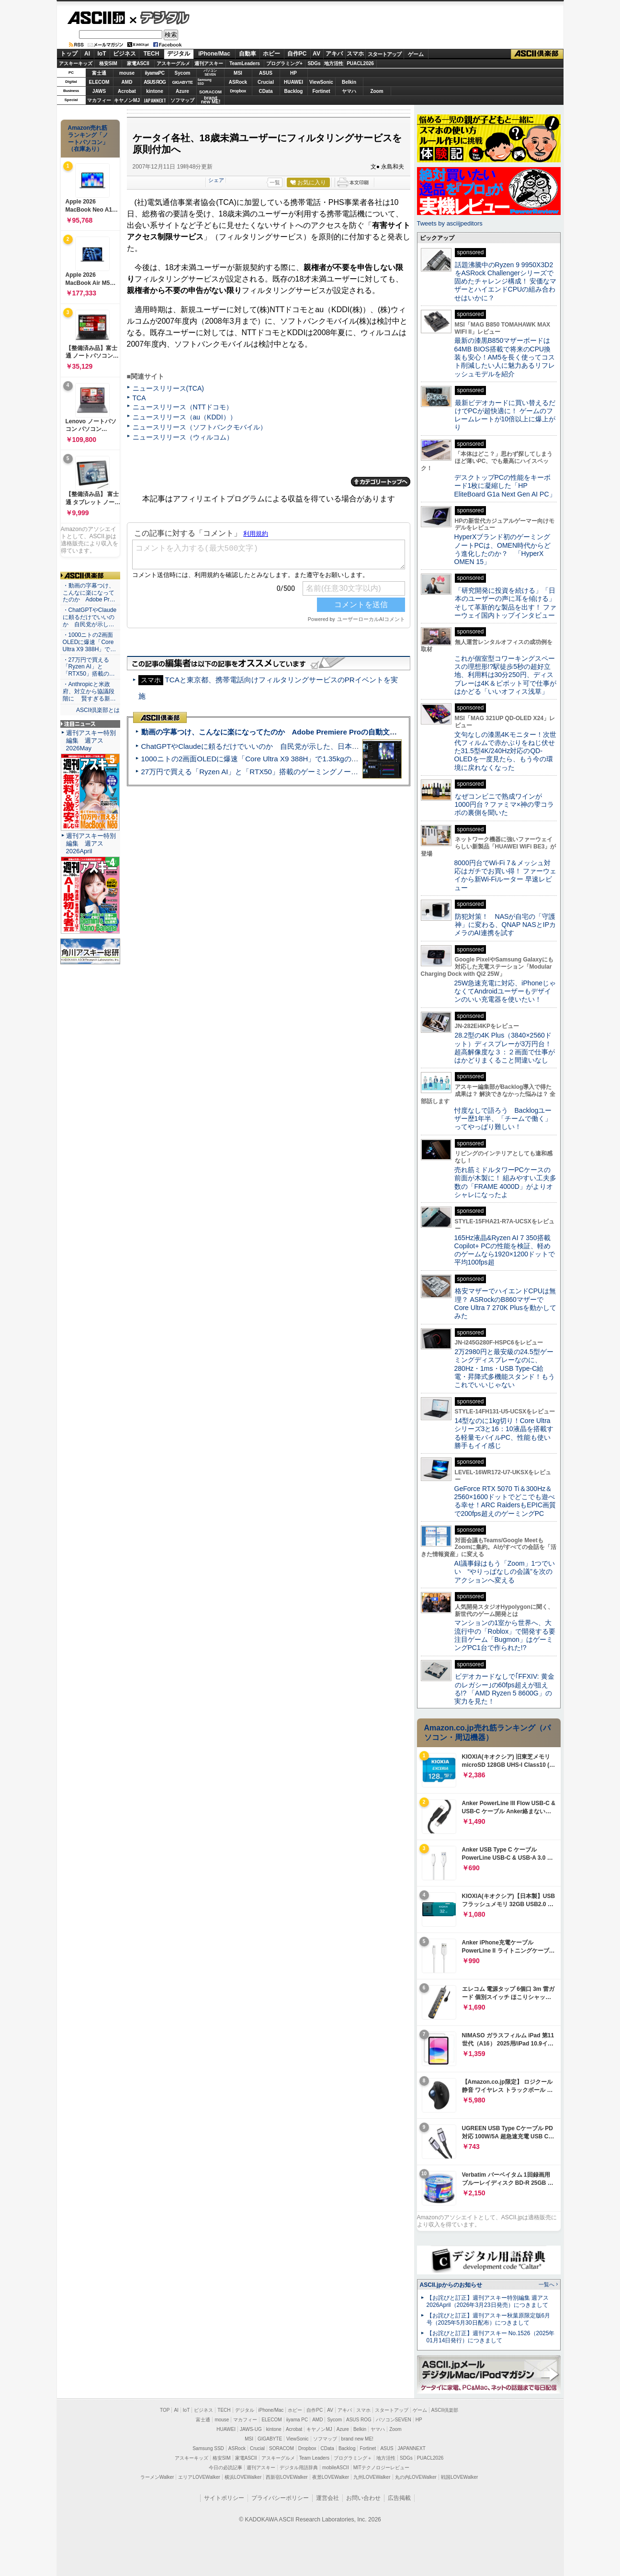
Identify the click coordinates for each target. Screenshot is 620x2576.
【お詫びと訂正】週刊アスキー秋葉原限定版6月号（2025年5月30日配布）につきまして (489, 2319)
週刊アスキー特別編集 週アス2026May (91, 740)
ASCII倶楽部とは (98, 710)
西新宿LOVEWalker (286, 2477)
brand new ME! (357, 2438)
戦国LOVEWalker (459, 2477)
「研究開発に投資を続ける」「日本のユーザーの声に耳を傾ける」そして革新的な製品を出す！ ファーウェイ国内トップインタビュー (505, 603)
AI (87, 53)
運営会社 (327, 2498)
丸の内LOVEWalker (416, 2477)
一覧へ (546, 2284)
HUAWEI (293, 82)
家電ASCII (138, 63)
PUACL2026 (360, 63)
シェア (216, 180)
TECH (151, 53)
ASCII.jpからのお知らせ (451, 2285)
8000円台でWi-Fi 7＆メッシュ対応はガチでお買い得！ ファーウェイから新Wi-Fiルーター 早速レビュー (505, 875)
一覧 (275, 182)
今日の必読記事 (225, 2467)
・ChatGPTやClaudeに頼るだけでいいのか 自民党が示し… (90, 617)
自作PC (297, 53)
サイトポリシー (224, 2498)
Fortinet (321, 91)
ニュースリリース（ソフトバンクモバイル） (200, 427)
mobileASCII (335, 2467)
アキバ (334, 53)
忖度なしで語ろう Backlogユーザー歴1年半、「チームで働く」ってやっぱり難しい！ (503, 1119)
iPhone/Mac (214, 53)
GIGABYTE (182, 82)
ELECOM (99, 82)
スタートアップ (384, 54)
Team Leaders (314, 2458)
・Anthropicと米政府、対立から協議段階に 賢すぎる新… (89, 691)
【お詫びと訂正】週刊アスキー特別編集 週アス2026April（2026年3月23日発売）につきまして (488, 2301)
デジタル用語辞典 (299, 2467)
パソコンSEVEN (210, 72)
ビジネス (124, 53)
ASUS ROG (154, 82)
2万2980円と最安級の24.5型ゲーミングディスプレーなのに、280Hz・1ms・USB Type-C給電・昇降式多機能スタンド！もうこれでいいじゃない (504, 1368)
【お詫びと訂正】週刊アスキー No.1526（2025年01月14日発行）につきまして (491, 2337)
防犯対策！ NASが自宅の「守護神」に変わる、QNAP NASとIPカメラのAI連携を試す (505, 925)
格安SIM (108, 63)
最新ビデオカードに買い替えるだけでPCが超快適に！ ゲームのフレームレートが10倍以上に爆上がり (505, 415)
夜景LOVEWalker (330, 2477)
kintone (154, 91)
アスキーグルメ (173, 63)
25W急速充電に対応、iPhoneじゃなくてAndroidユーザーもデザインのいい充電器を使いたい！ (505, 991)
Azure (182, 91)
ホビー (271, 53)
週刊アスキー (208, 63)
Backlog (293, 91)
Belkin (349, 82)
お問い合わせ (363, 2498)
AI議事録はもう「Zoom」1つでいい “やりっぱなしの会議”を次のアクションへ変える (504, 1571)
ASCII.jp (96, 17)
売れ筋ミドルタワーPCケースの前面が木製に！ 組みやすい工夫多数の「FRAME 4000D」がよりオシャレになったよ (505, 1182)
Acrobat (127, 91)
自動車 (247, 53)
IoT (102, 53)
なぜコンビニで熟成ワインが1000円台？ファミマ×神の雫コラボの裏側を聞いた (504, 804)
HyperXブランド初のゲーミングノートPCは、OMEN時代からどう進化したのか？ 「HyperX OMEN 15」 (502, 549)
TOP (164, 2410)
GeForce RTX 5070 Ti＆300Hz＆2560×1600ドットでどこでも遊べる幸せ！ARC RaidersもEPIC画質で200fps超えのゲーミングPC (505, 1501)
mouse (127, 73)
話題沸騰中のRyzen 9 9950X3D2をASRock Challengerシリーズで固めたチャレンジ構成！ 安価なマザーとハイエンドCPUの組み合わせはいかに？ (505, 281)
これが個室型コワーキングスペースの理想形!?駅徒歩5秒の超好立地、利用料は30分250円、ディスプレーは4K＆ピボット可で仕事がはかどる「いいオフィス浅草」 (505, 675)
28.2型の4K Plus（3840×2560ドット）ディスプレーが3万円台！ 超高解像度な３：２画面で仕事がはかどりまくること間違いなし (504, 1047)
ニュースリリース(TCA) (168, 388)
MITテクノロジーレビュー (381, 2467)
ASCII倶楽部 (537, 54)
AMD (127, 82)
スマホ (355, 53)
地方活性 (333, 63)
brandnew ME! (211, 100)
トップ (69, 53)
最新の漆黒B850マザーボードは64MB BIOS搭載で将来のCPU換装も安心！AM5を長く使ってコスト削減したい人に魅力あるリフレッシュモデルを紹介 (504, 357)
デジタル (160, 17)
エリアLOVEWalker (199, 2477)
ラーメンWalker (157, 2477)
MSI (238, 73)
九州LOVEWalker (371, 2477)
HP (293, 73)
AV (316, 53)
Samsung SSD (208, 2448)
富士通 (99, 73)
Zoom (376, 91)
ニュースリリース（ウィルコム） (183, 437)
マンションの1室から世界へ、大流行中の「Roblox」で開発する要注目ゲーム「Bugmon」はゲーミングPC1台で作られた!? (505, 1635)
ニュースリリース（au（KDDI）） (185, 417)
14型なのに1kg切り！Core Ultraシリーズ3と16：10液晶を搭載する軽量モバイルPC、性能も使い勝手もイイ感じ (503, 1433)
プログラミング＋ (353, 2458)
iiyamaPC (154, 73)
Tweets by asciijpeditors (450, 223)
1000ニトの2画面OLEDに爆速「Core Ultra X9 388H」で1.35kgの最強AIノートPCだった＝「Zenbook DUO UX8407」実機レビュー (352, 759)
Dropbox (238, 91)
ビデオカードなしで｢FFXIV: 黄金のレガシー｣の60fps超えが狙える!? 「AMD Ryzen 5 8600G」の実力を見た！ (504, 1688)
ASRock (238, 82)
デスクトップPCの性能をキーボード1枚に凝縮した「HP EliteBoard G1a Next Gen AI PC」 (505, 486)
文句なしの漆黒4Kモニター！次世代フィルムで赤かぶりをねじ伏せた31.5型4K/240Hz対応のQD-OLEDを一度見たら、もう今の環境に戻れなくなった (505, 751)
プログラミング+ (284, 63)
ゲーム (416, 54)
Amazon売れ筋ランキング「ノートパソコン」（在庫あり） (88, 138)
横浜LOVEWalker (243, 2477)
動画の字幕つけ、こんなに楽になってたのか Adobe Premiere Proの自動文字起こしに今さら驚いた (305, 732)
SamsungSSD (205, 81)
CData (266, 91)
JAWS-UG (251, 2429)
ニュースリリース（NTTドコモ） (183, 407)
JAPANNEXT (155, 100)
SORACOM (281, 2448)
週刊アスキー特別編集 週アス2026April (91, 843)
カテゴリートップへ (380, 481)
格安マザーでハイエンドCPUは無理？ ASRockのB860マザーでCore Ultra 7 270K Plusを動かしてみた (505, 1303)
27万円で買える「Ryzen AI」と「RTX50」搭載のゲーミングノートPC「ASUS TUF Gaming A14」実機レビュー (322, 772)
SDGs (313, 63)
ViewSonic (321, 82)
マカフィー (99, 100)
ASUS (265, 73)
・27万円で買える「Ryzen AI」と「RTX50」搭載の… (89, 667)
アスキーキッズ (75, 63)
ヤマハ (349, 91)
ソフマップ (182, 100)
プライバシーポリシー (280, 2498)
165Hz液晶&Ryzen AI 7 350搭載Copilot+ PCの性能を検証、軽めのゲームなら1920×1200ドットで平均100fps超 (504, 1250)
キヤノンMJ (127, 100)
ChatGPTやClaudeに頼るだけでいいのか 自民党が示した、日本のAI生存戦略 (268, 746)
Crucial (266, 82)
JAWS (99, 91)
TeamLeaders (244, 63)
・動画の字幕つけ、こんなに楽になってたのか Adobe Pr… (89, 592)
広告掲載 (399, 2498)
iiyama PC (297, 2419)
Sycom (183, 73)
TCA (139, 398)
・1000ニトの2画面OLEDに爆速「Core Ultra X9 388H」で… (89, 642)
